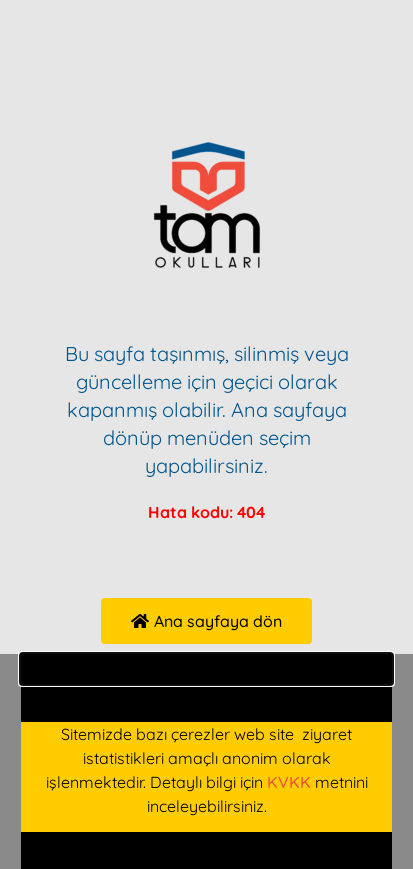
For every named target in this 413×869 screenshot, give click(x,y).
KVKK (289, 782)
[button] (207, 669)
